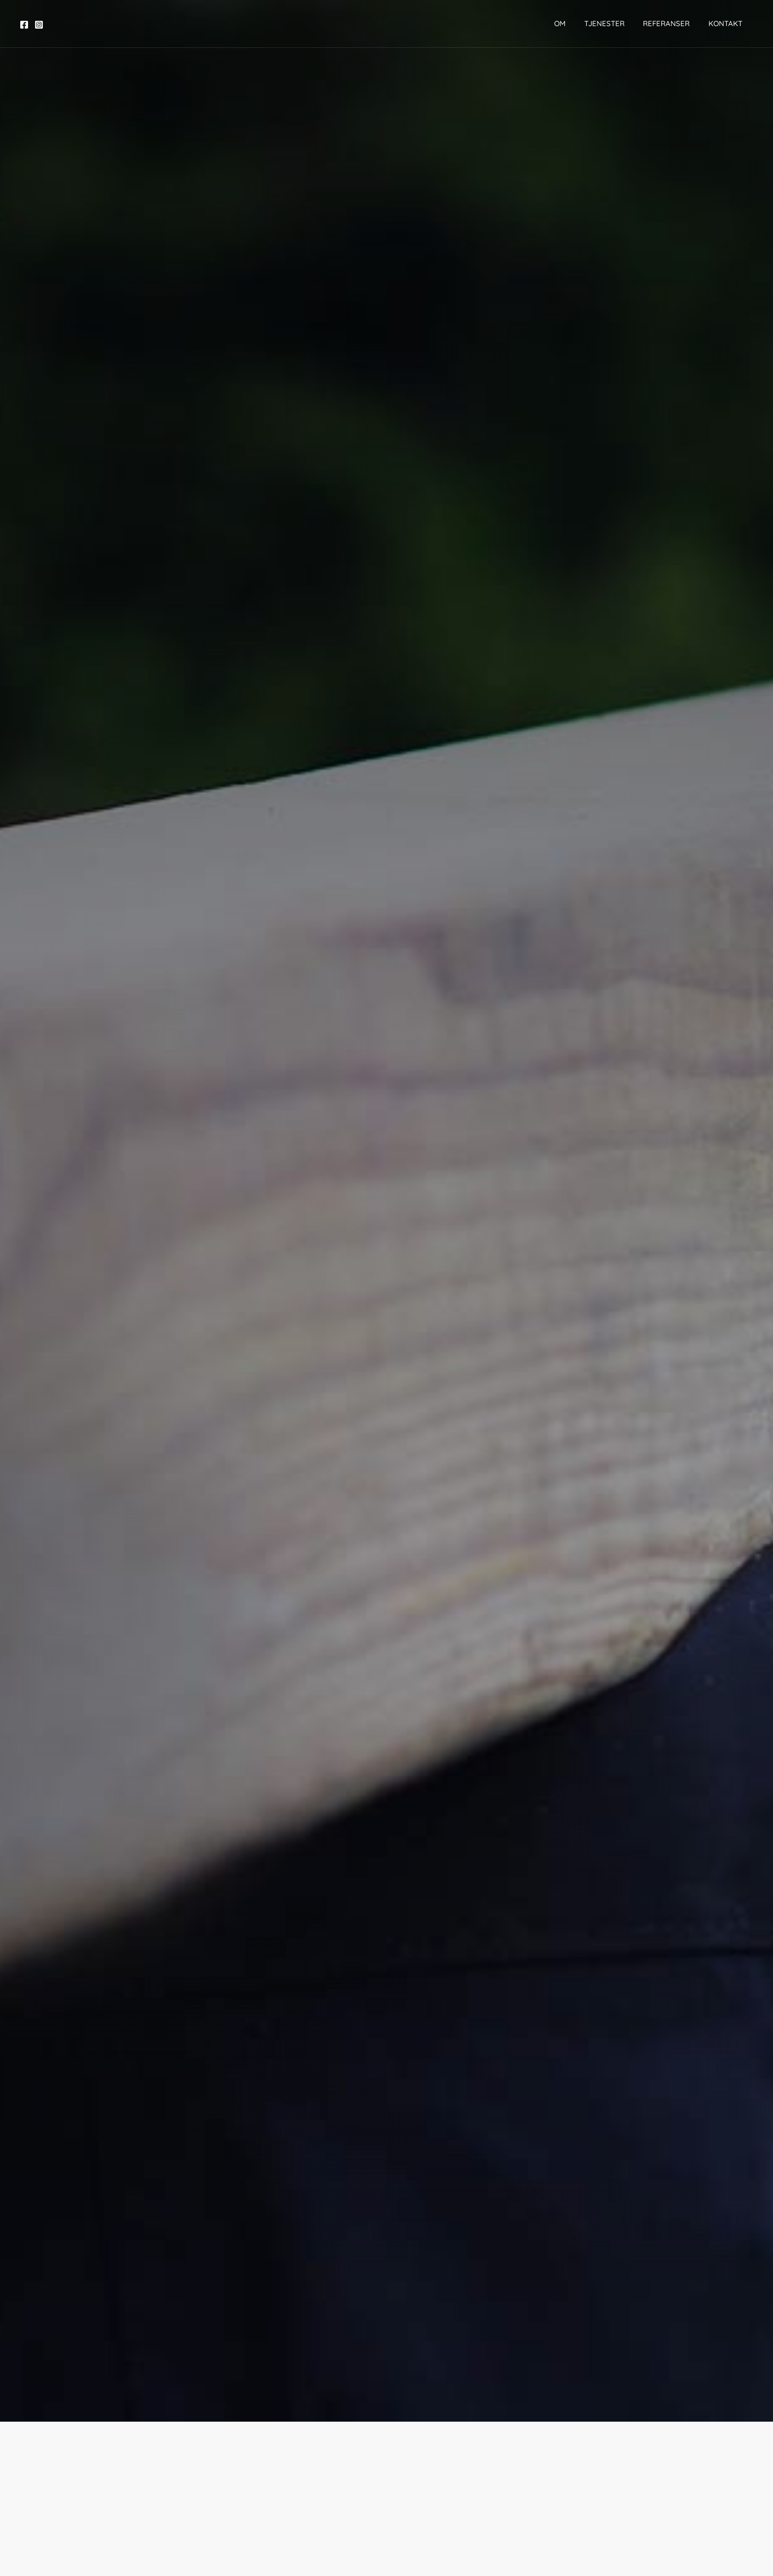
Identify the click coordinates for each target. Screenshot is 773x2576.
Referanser (666, 23)
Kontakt (721, 23)
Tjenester (608, 23)
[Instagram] (39, 24)
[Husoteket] (382, 23)
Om (567, 23)
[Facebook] (24, 24)
